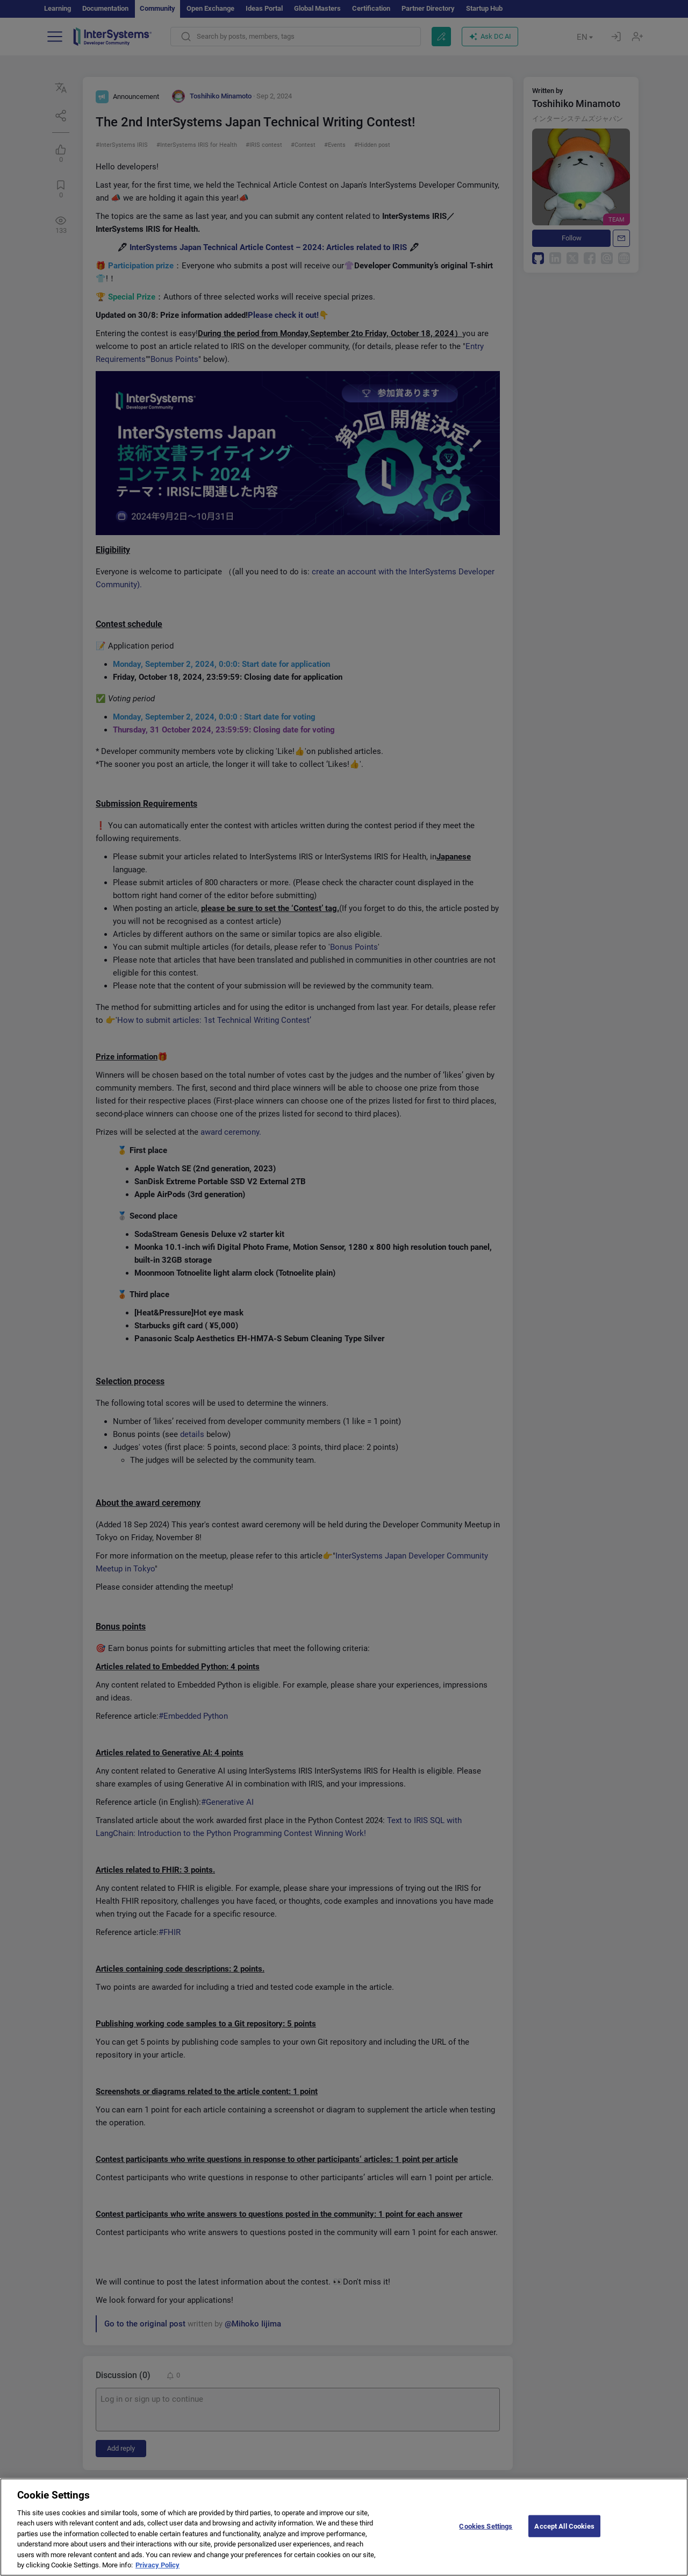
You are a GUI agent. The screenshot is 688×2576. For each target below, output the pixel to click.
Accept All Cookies (564, 2533)
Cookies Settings (485, 2533)
